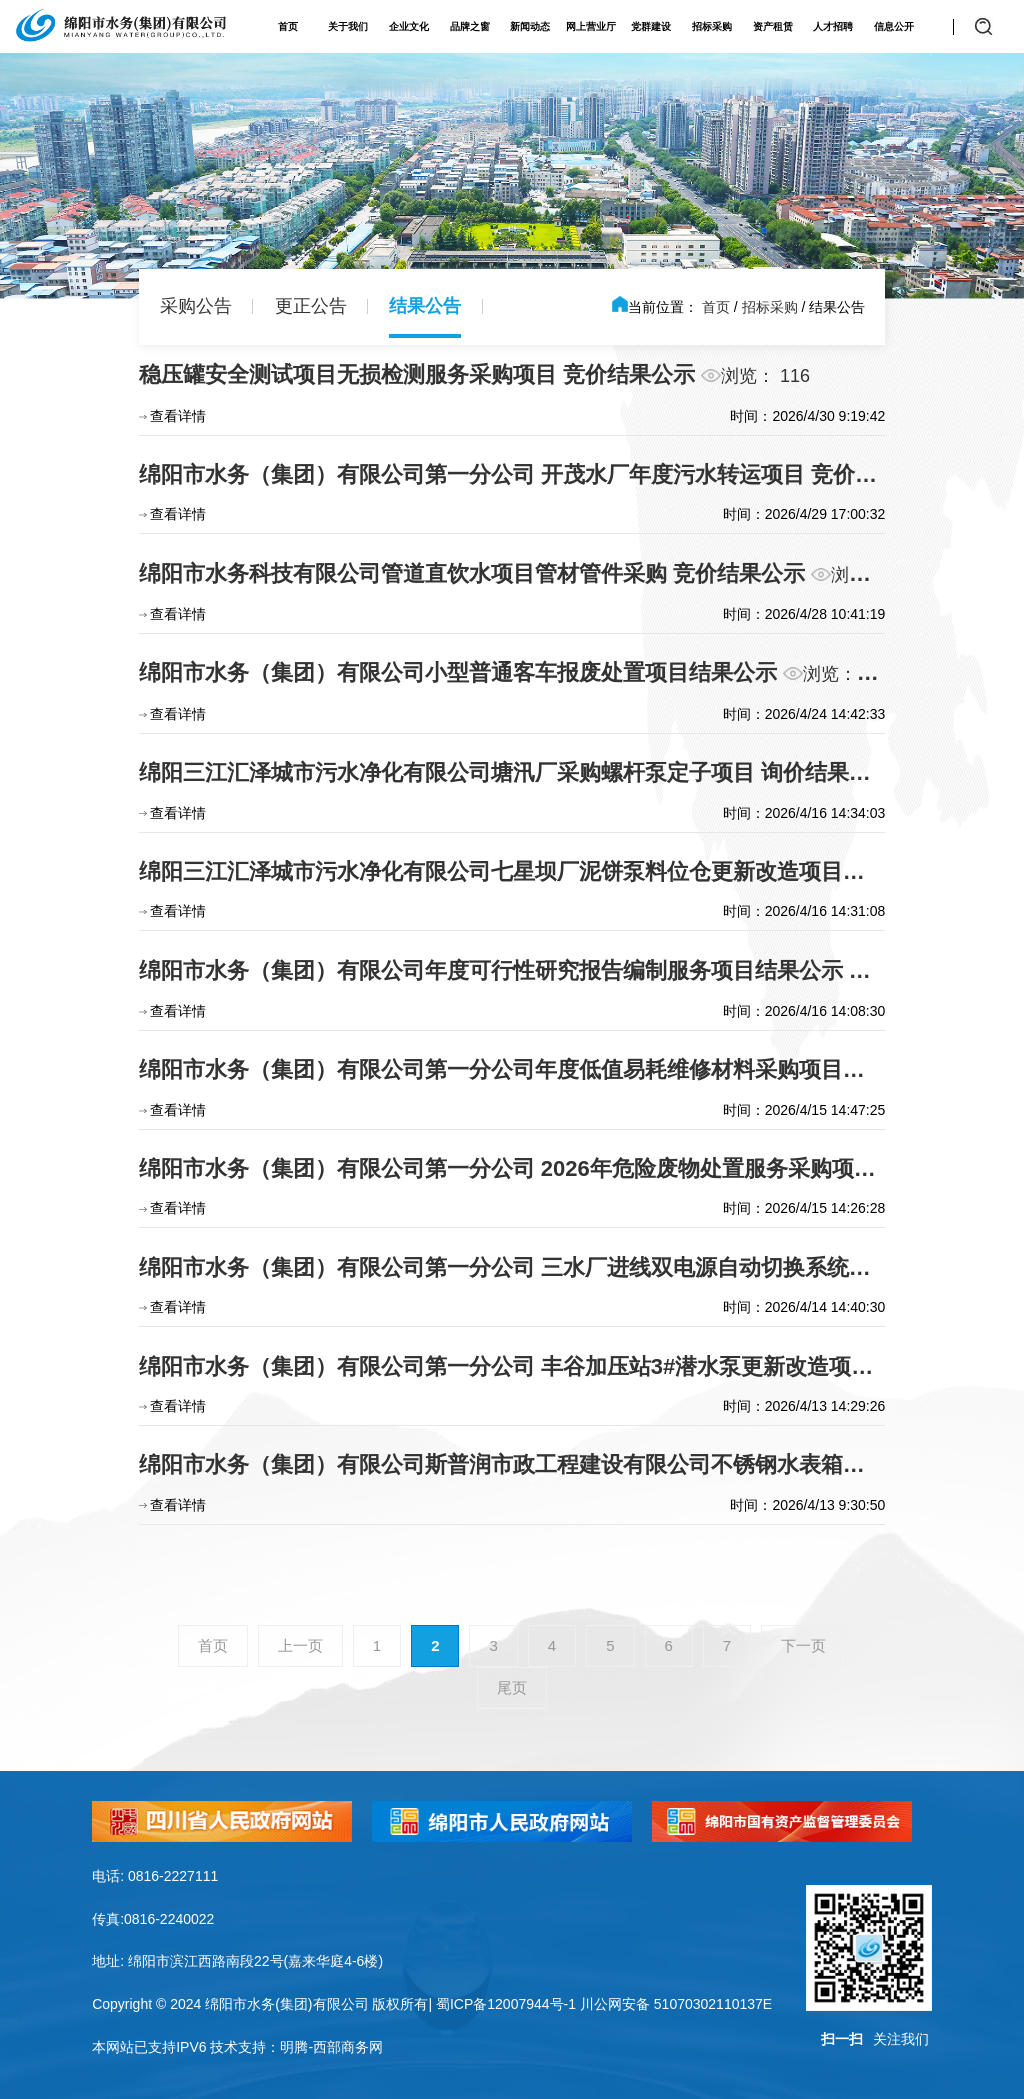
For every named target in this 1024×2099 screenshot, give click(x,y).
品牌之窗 (470, 26)
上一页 (300, 1645)
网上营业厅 (591, 26)
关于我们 (348, 26)
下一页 (803, 1645)
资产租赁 (773, 26)
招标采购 (712, 26)
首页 (288, 26)
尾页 (512, 1687)
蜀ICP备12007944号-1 (506, 2004)
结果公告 (425, 306)
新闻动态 (530, 26)
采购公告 (196, 306)
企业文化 (409, 26)
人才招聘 (833, 26)
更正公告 (311, 306)
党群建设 (651, 26)
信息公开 (894, 26)
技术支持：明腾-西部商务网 (296, 2047)
